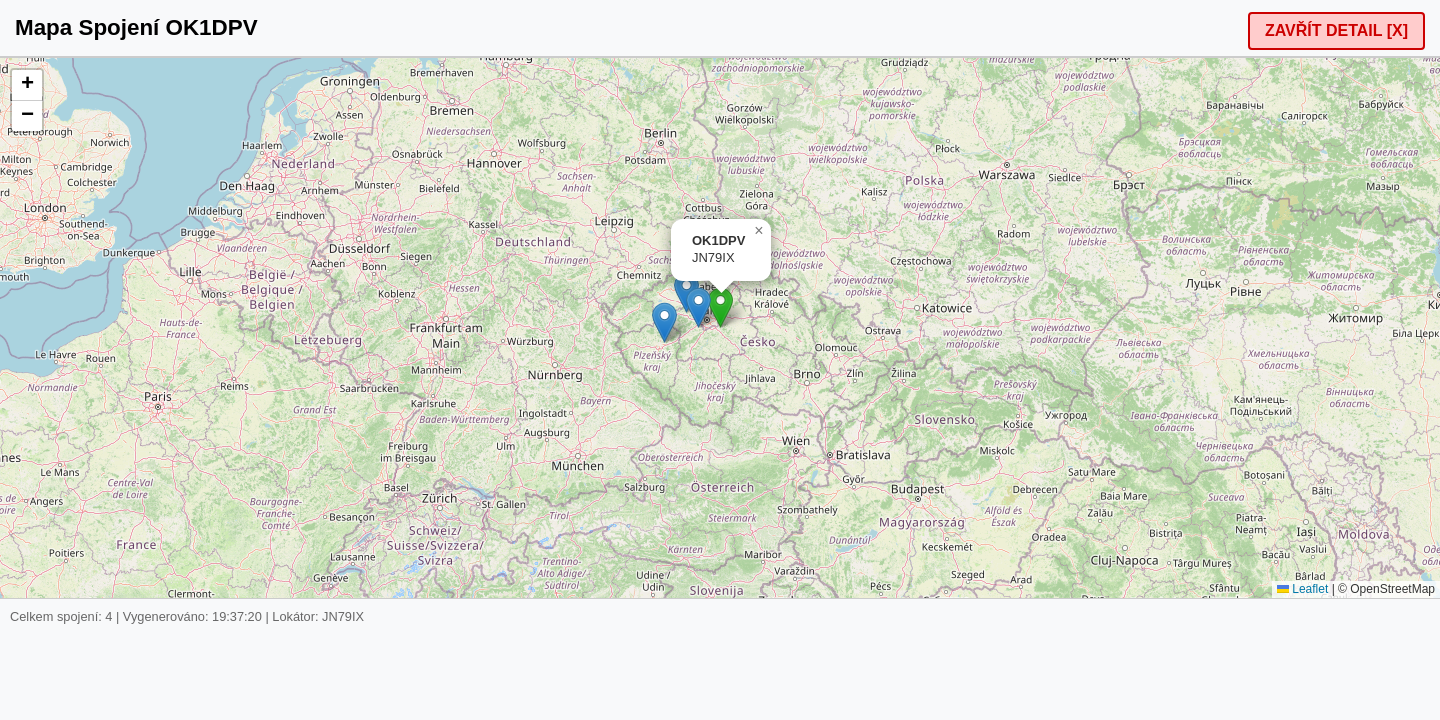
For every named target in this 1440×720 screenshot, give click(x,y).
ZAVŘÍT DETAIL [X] (1336, 30)
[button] (720, 307)
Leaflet (1302, 589)
